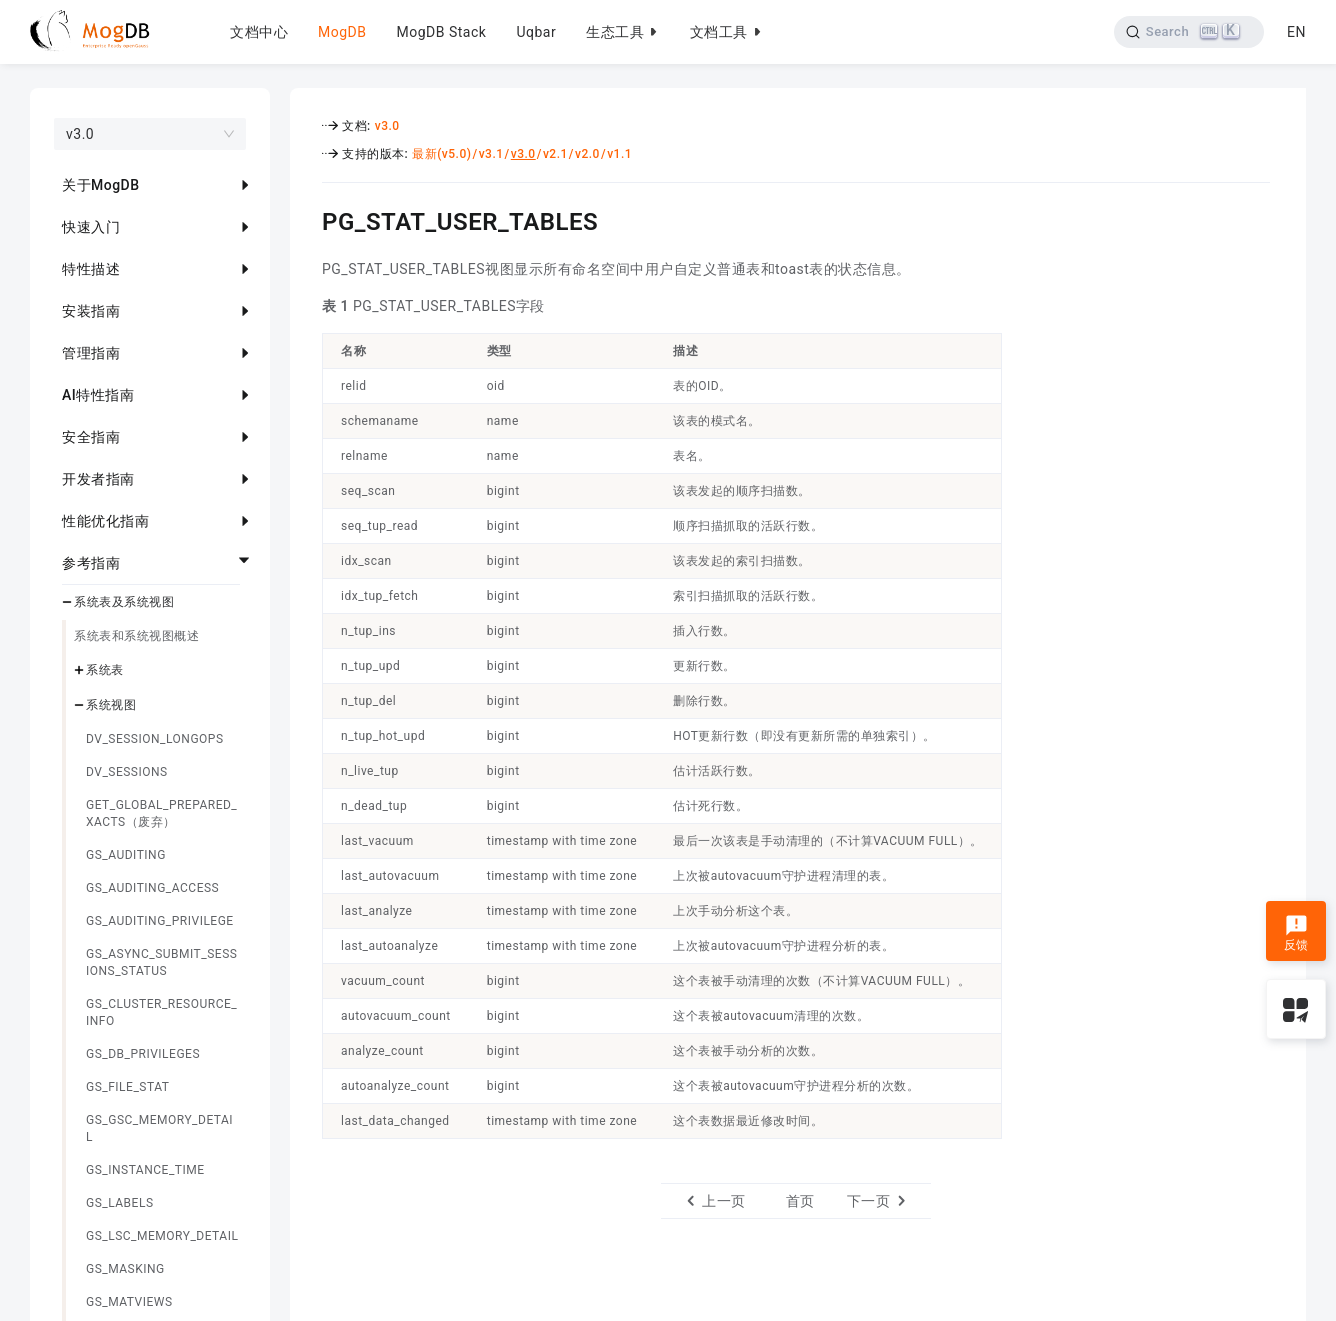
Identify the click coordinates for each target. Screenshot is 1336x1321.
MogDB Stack (441, 32)
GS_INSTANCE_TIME (145, 1170)
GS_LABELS (120, 1203)
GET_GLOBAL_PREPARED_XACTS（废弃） (161, 813)
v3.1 (491, 154)
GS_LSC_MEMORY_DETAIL (162, 1236)
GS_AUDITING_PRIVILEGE (160, 921)
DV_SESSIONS (127, 772)
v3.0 (387, 126)
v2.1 (555, 154)
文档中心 (259, 32)
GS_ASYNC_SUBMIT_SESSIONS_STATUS (161, 962)
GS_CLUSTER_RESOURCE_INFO (161, 1012)
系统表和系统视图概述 (136, 636)
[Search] (1189, 32)
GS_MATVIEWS (129, 1302)
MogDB (342, 32)
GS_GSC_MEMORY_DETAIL (159, 1128)
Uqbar (536, 32)
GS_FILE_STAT (127, 1087)
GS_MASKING (125, 1269)
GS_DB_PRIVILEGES (143, 1054)
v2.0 (587, 154)
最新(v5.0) (441, 154)
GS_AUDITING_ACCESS (152, 888)
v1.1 (619, 154)
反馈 (1296, 933)
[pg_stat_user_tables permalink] (307, 219)
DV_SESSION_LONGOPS (155, 739)
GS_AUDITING (126, 855)
